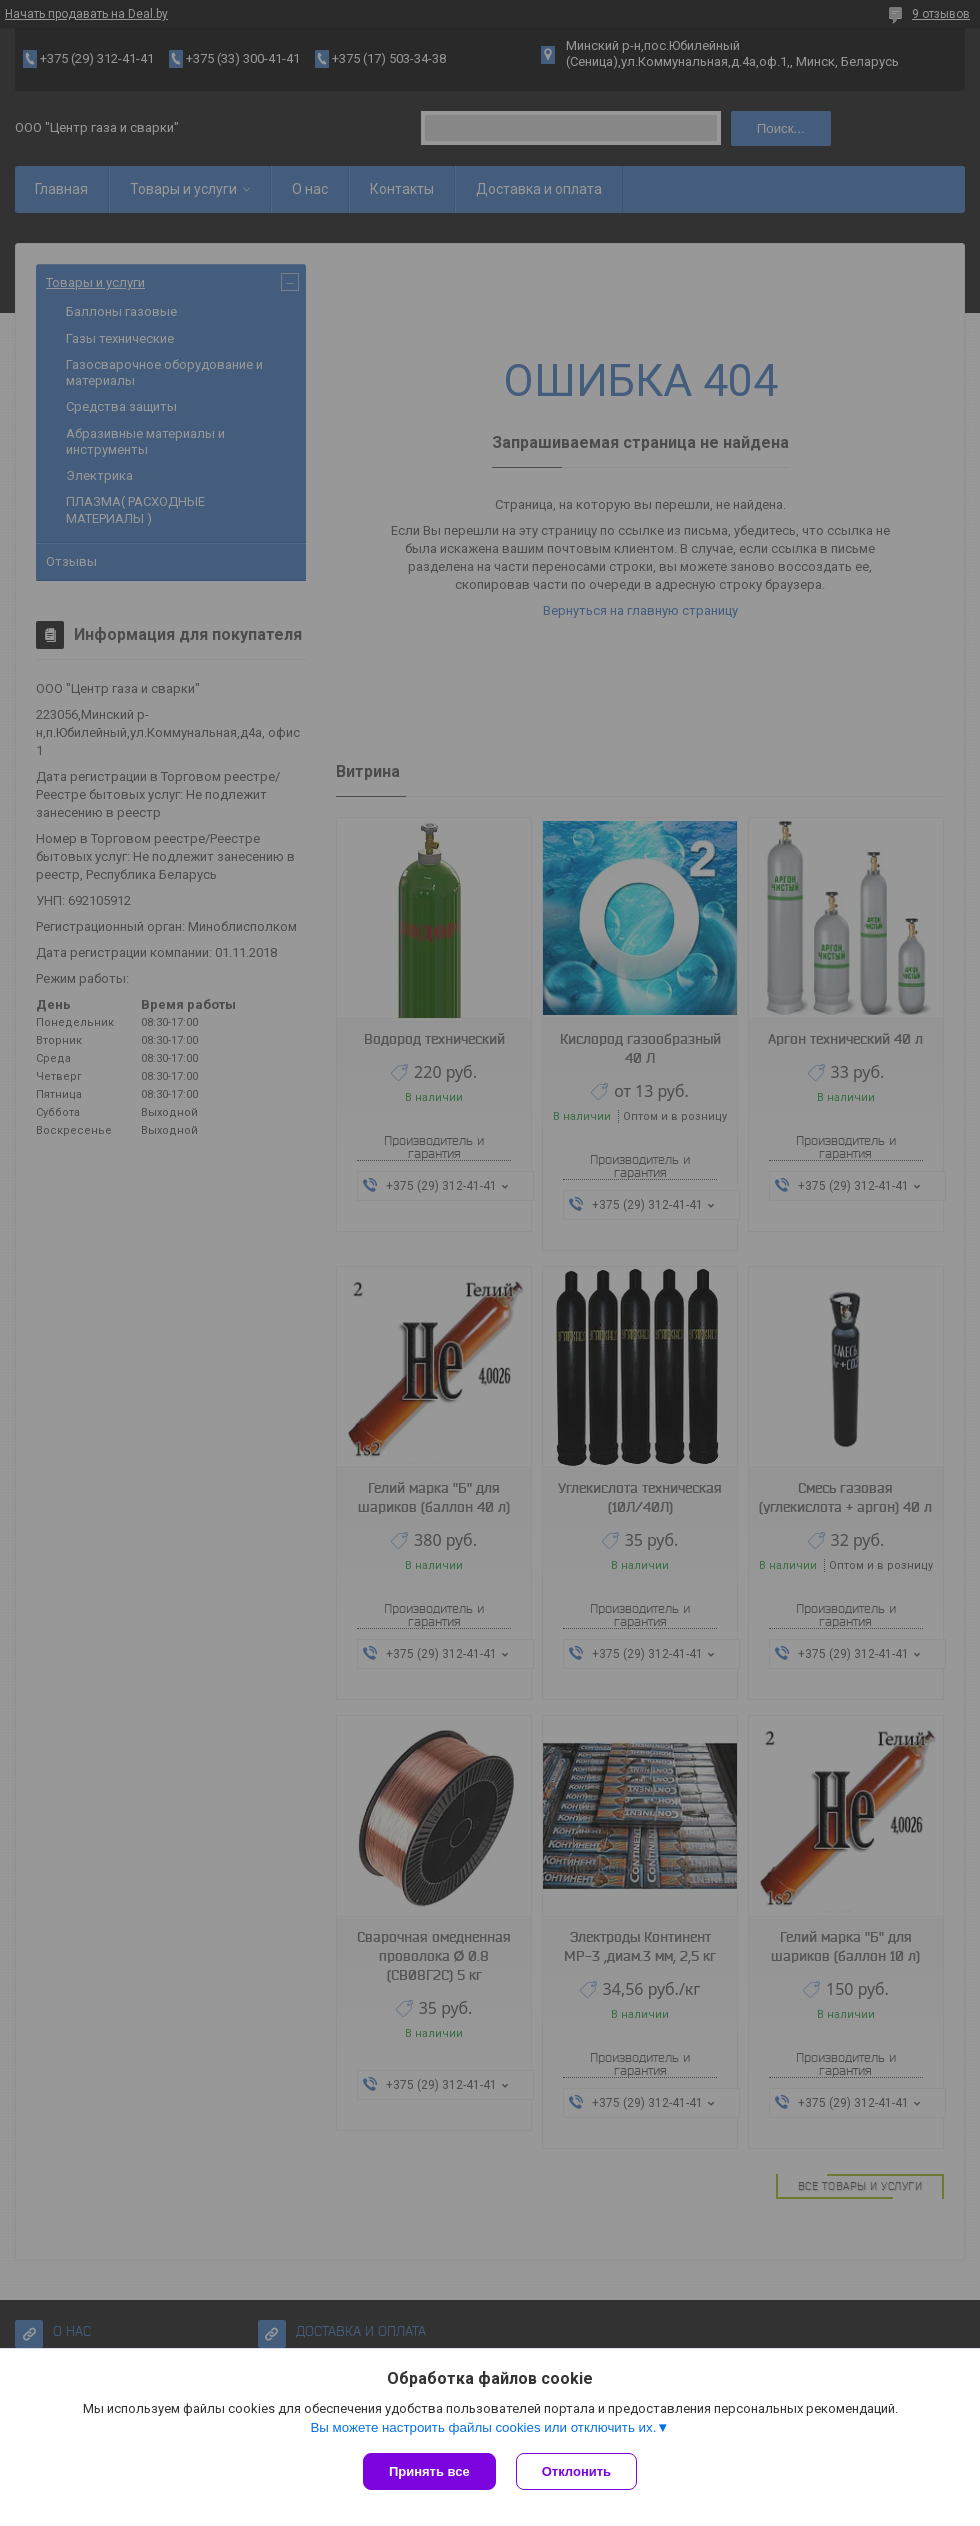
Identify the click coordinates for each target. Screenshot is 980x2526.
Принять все (429, 2471)
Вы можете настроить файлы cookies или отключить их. (483, 2427)
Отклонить (576, 2471)
